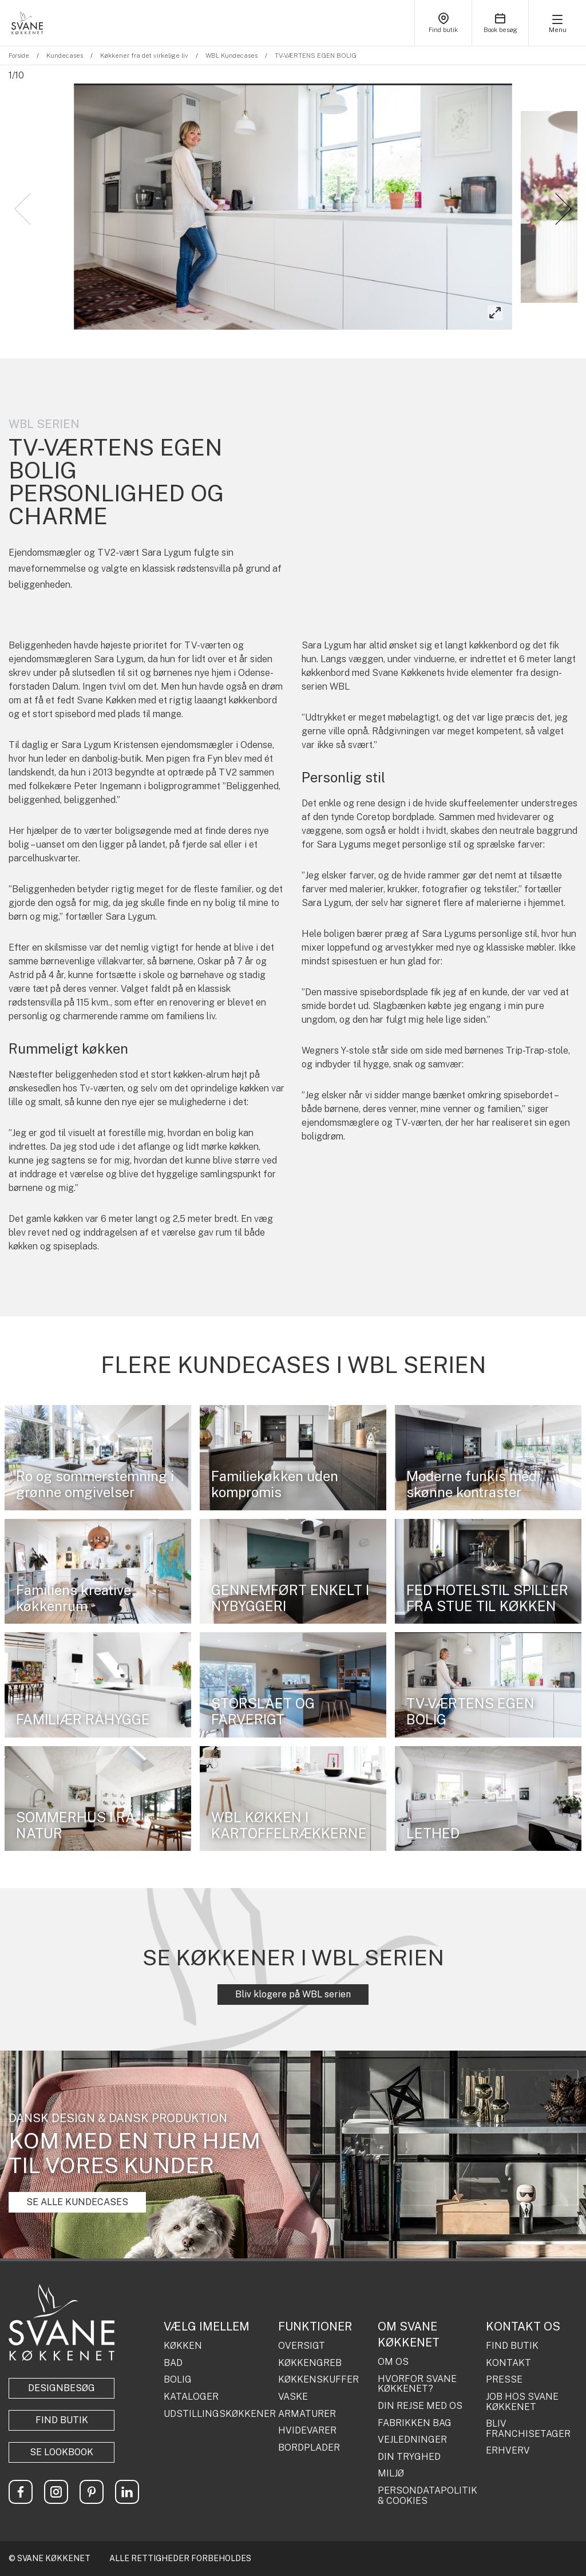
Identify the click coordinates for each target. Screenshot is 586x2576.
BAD (173, 2363)
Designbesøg (61, 2388)
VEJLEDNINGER (412, 2440)
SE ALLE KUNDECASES (77, 2202)
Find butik (61, 2420)
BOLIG (178, 2380)
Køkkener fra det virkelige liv (144, 55)
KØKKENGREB (310, 2363)
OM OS (393, 2362)
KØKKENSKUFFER (318, 2380)
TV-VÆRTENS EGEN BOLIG (316, 55)
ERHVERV (508, 2451)
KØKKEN (183, 2346)
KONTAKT (508, 2363)
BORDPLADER (309, 2448)
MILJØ (391, 2473)
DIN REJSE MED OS (420, 2406)
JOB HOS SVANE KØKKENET (522, 2402)
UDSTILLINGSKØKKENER (217, 2414)
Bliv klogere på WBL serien (293, 1994)
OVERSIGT (301, 2346)
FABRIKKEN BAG (415, 2423)
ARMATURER (307, 2414)
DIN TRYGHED (409, 2457)
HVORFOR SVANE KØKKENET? (417, 2384)
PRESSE (504, 2380)
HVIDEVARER (307, 2430)
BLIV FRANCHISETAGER (528, 2429)
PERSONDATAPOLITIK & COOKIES (427, 2496)
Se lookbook (61, 2452)
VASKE (293, 2397)
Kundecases (64, 55)
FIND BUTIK (512, 2346)
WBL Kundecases (231, 55)
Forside (19, 55)
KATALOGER (191, 2397)
